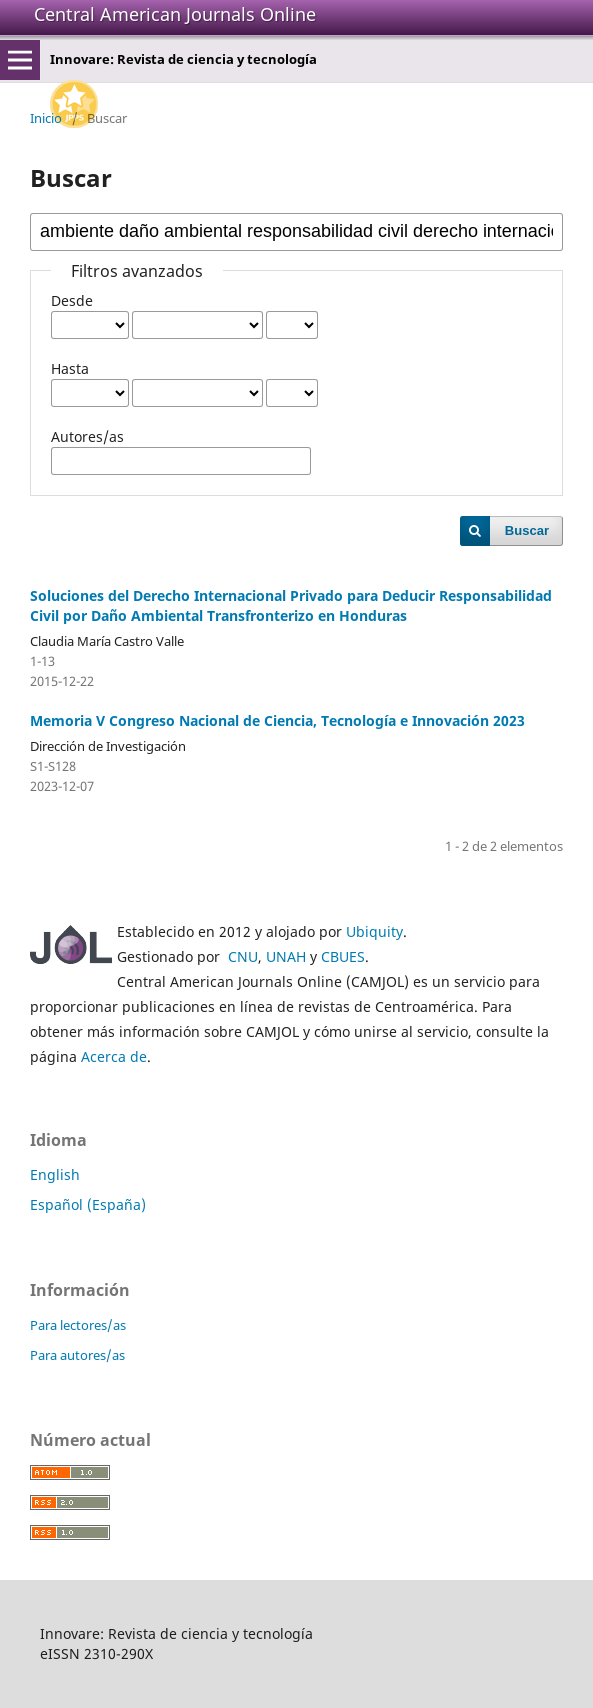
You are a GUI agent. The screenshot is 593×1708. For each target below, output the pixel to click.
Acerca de (114, 1056)
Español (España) (88, 1204)
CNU (243, 956)
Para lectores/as (78, 1325)
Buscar (527, 530)
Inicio (46, 118)
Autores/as (87, 436)
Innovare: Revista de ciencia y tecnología (183, 59)
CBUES (343, 956)
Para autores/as (77, 1355)
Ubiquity (374, 931)
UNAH (286, 956)
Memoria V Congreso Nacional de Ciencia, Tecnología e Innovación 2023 (277, 720)
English (55, 1174)
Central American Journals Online (175, 14)
